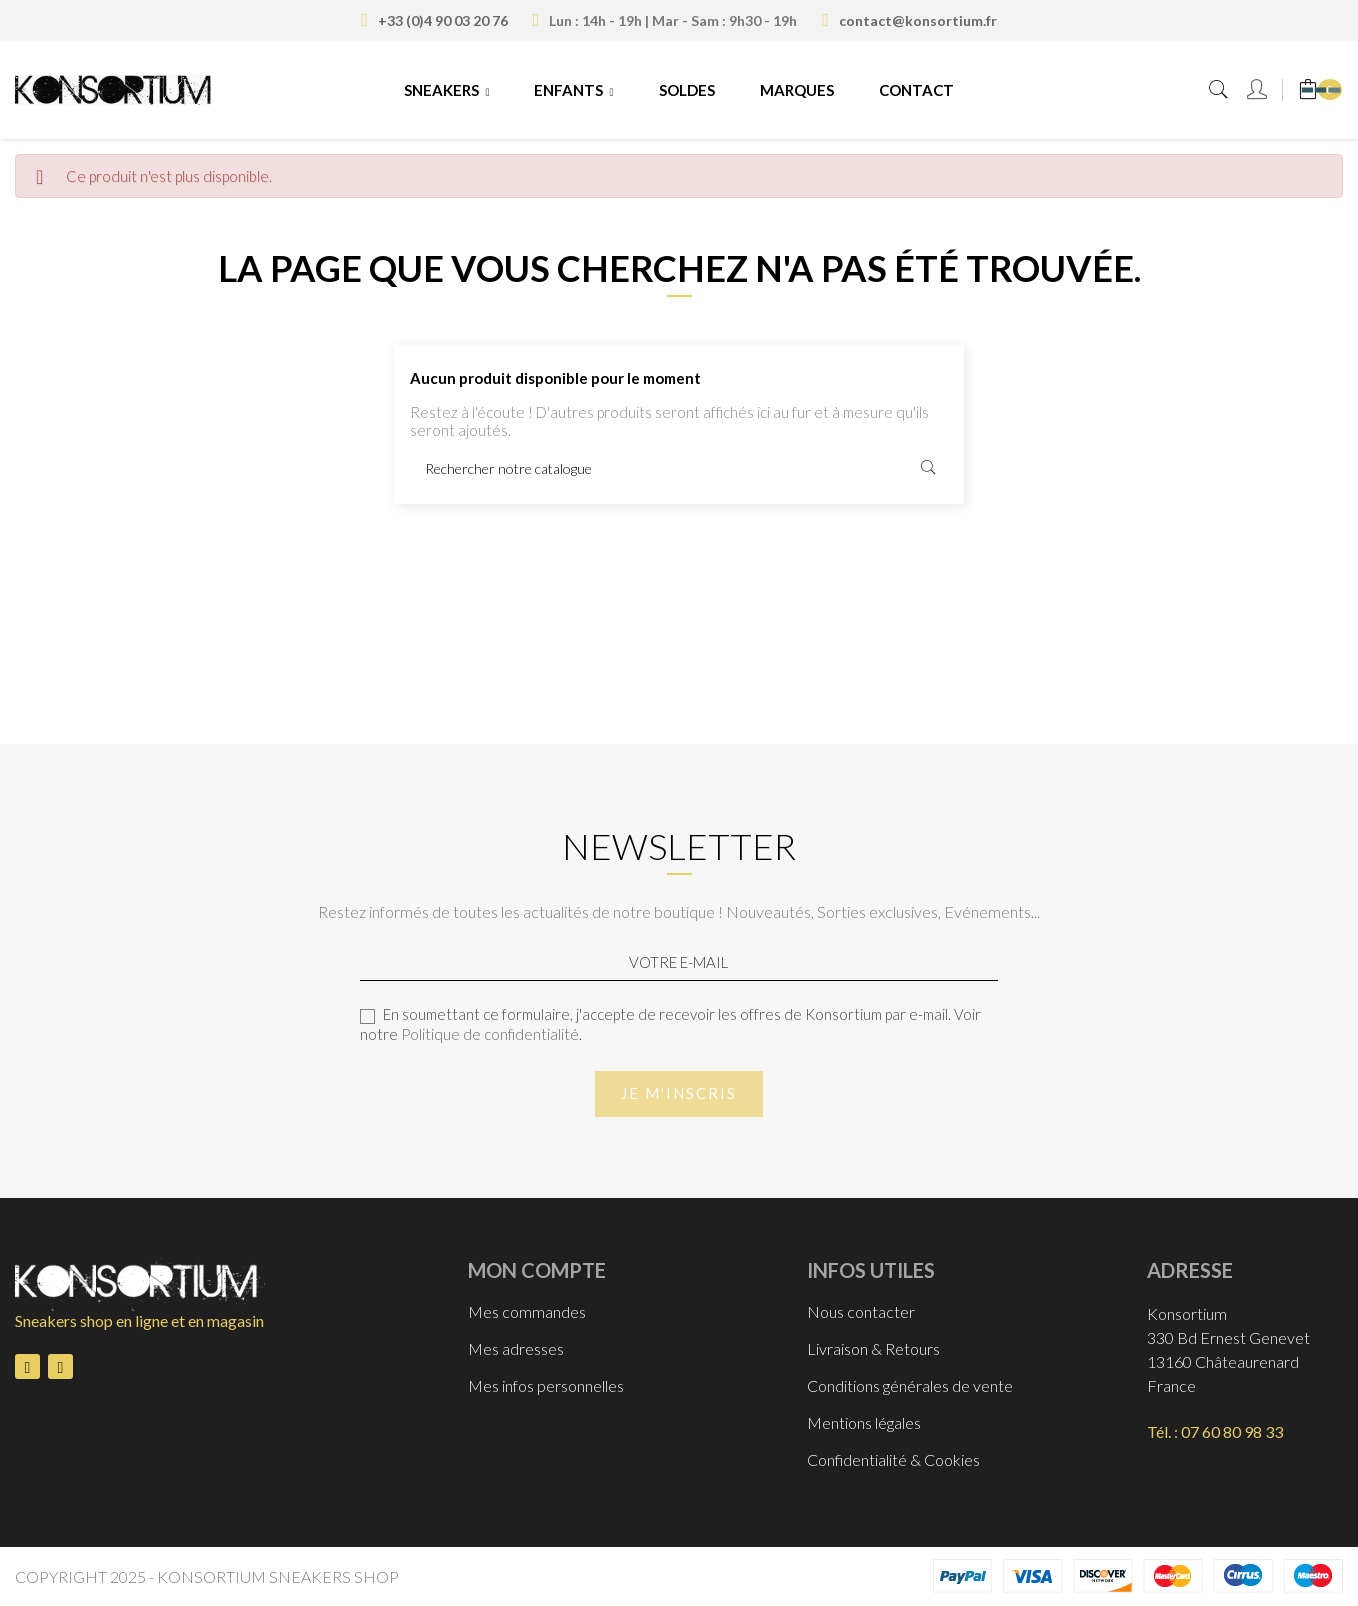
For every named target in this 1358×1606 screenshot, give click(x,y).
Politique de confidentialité (490, 1034)
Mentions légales (864, 1422)
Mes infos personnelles (546, 1385)
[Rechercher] (679, 468)
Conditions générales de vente (910, 1385)
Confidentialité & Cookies (893, 1459)
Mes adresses (516, 1348)
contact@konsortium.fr (918, 20)
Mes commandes (527, 1311)
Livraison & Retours (873, 1348)
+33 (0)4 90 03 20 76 (443, 20)
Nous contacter (861, 1311)
